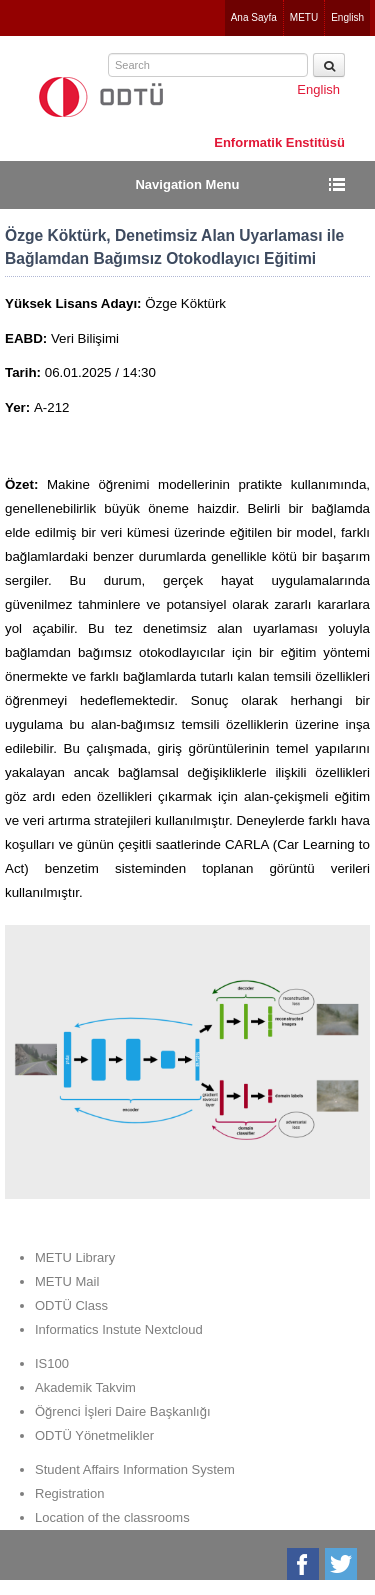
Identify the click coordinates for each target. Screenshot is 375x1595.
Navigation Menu (187, 184)
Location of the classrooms (112, 1517)
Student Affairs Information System (135, 1469)
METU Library (75, 1257)
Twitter (342, 1564)
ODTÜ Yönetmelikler (94, 1435)
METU (304, 17)
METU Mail (67, 1281)
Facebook (304, 1564)
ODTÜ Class (71, 1305)
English (347, 17)
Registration (69, 1493)
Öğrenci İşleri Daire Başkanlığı (123, 1411)
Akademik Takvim (85, 1387)
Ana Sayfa (254, 17)
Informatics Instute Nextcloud (119, 1329)
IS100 (52, 1363)
